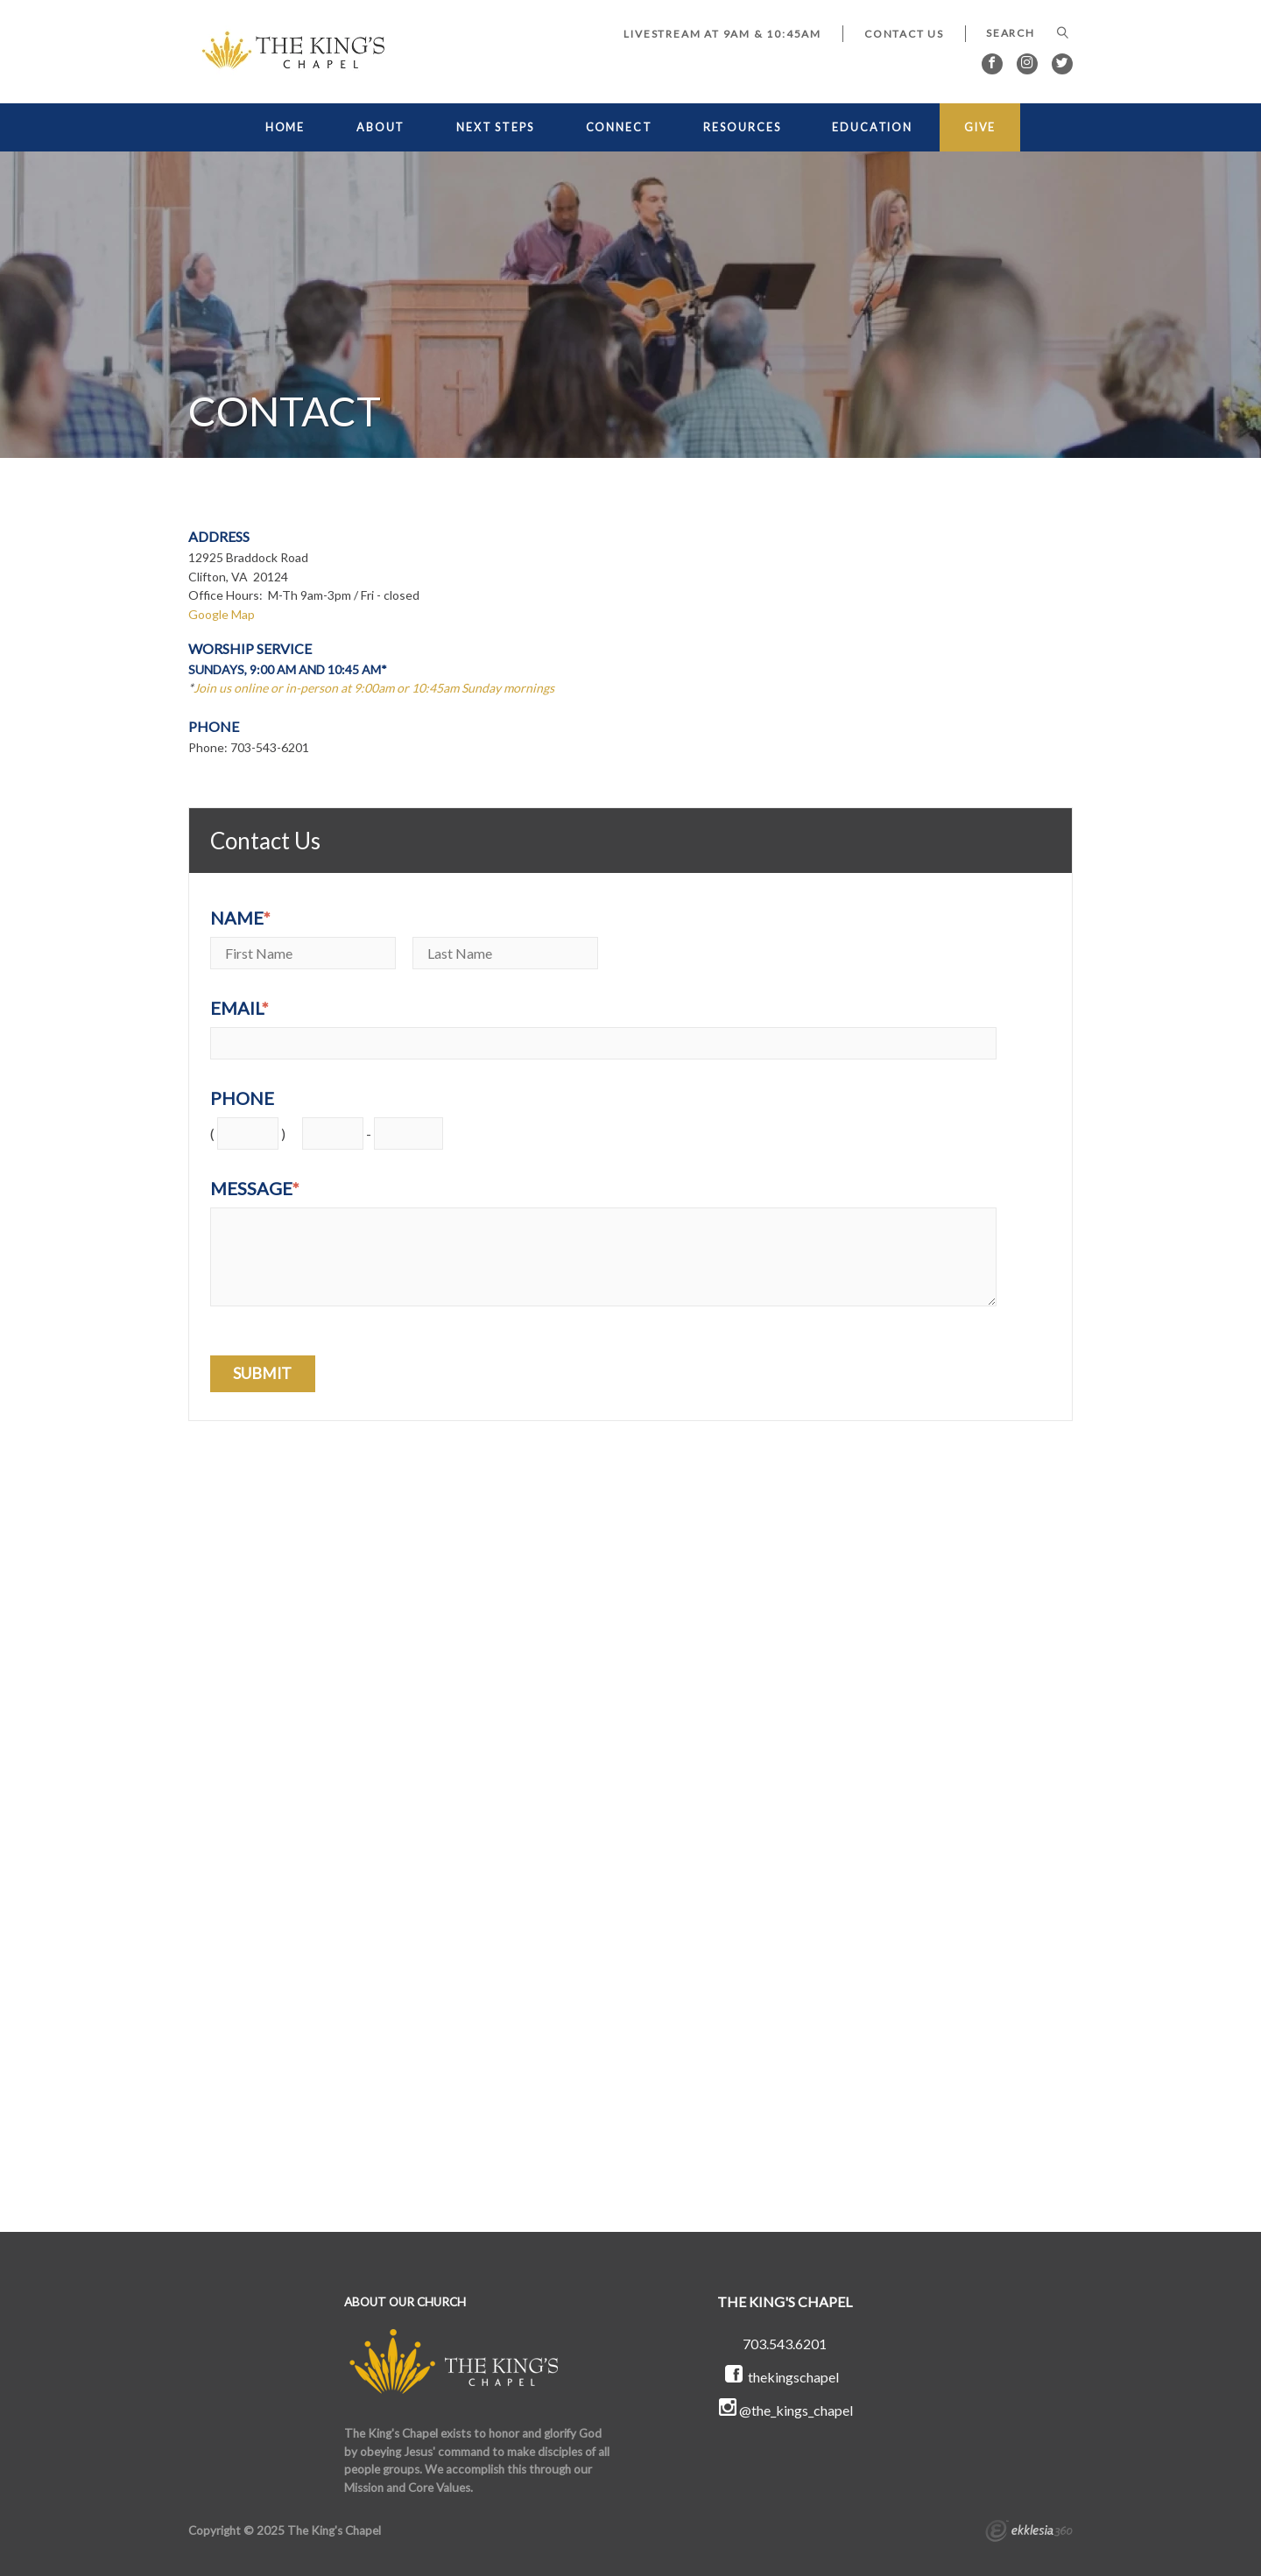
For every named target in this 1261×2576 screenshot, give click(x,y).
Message (254, 1188)
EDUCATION (872, 127)
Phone (242, 1098)
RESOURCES (741, 127)
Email (239, 1007)
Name (240, 917)
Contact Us (904, 33)
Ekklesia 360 (1029, 2533)
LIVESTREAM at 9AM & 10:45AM (722, 33)
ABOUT (380, 127)
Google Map (221, 614)
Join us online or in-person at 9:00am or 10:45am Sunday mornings (375, 687)
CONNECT (619, 127)
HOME (285, 127)
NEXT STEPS (495, 127)
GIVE (980, 127)
